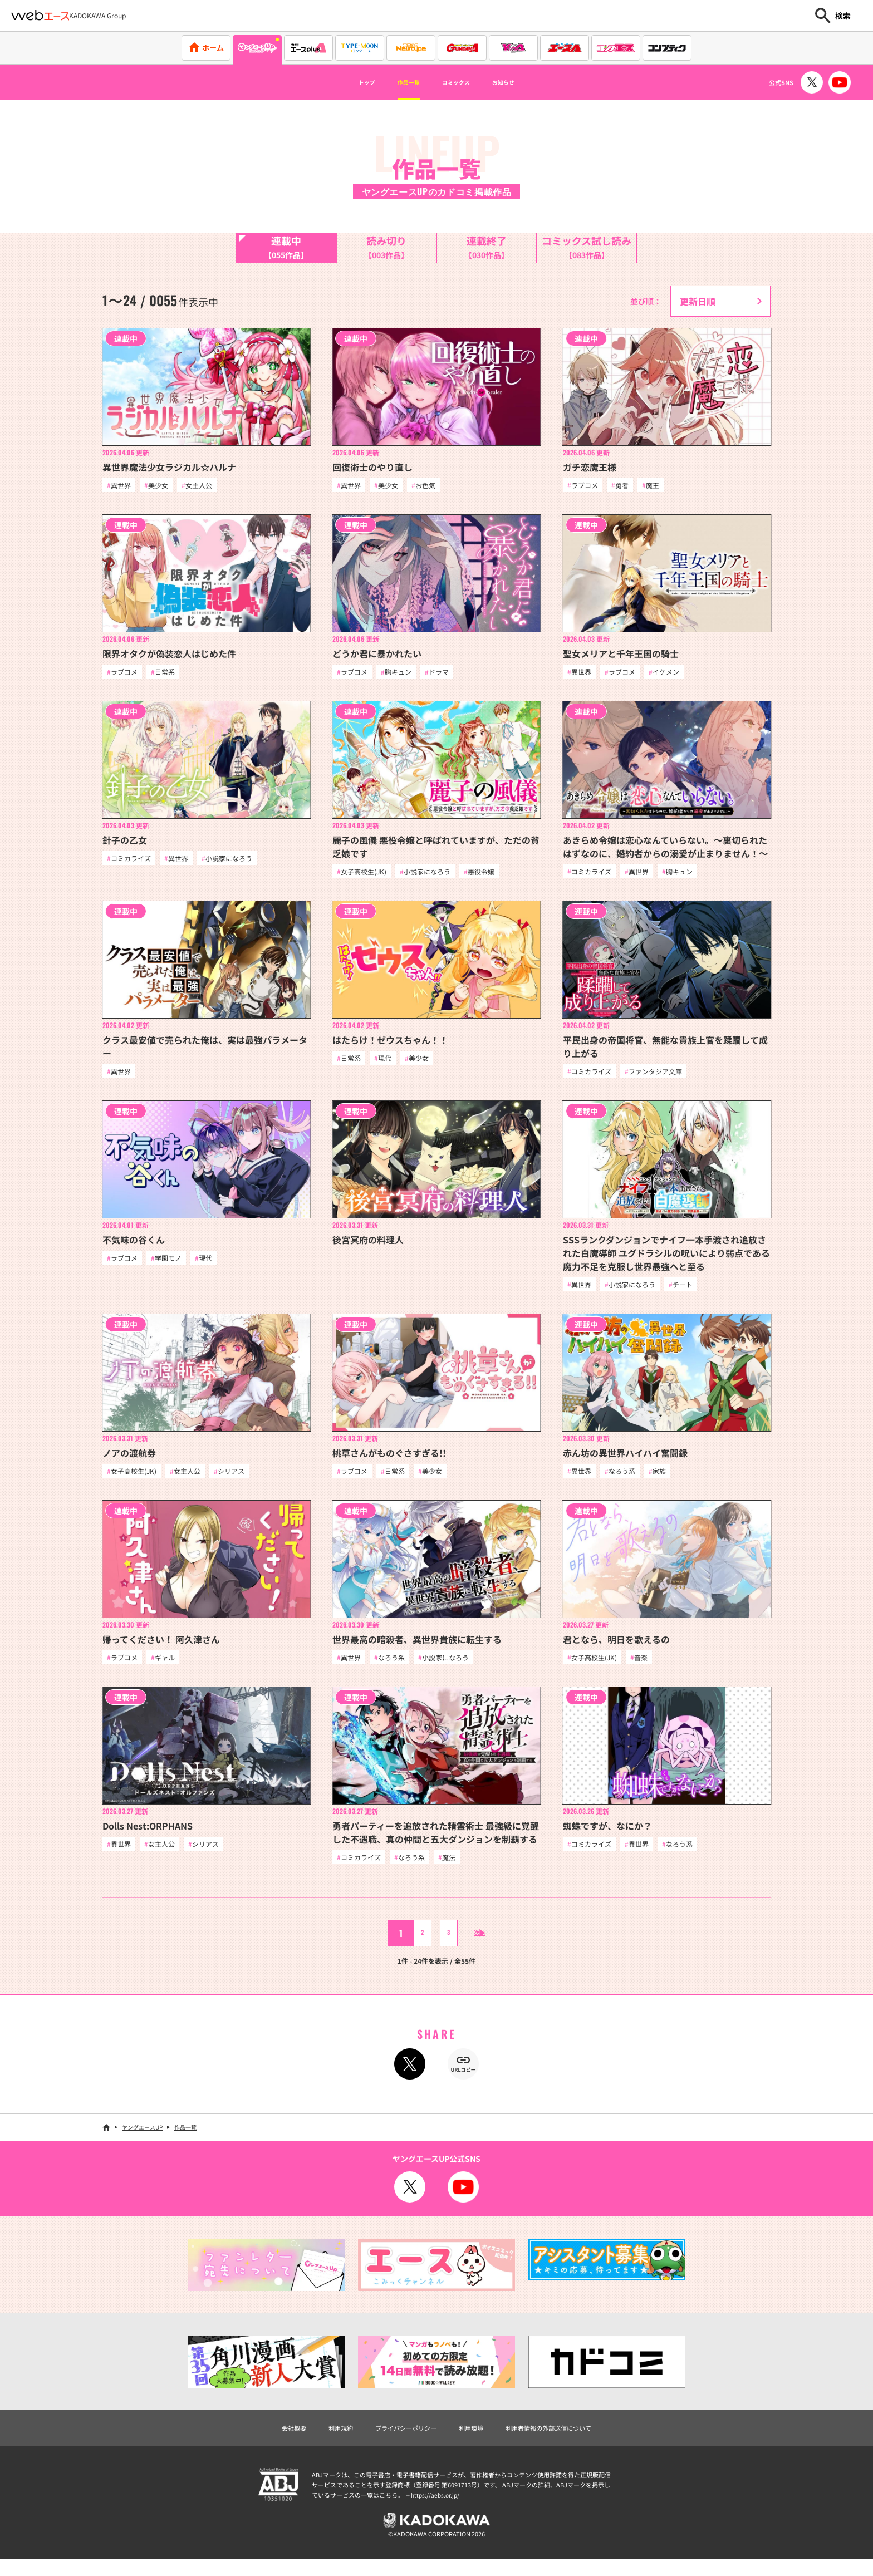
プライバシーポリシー (397, 2439)
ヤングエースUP (142, 2137)
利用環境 (474, 2439)
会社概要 (267, 2439)
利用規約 (320, 2439)
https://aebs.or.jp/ (436, 2507)
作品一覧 (398, 82)
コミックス (461, 82)
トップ (345, 82)
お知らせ (523, 82)
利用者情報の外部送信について (566, 2439)
